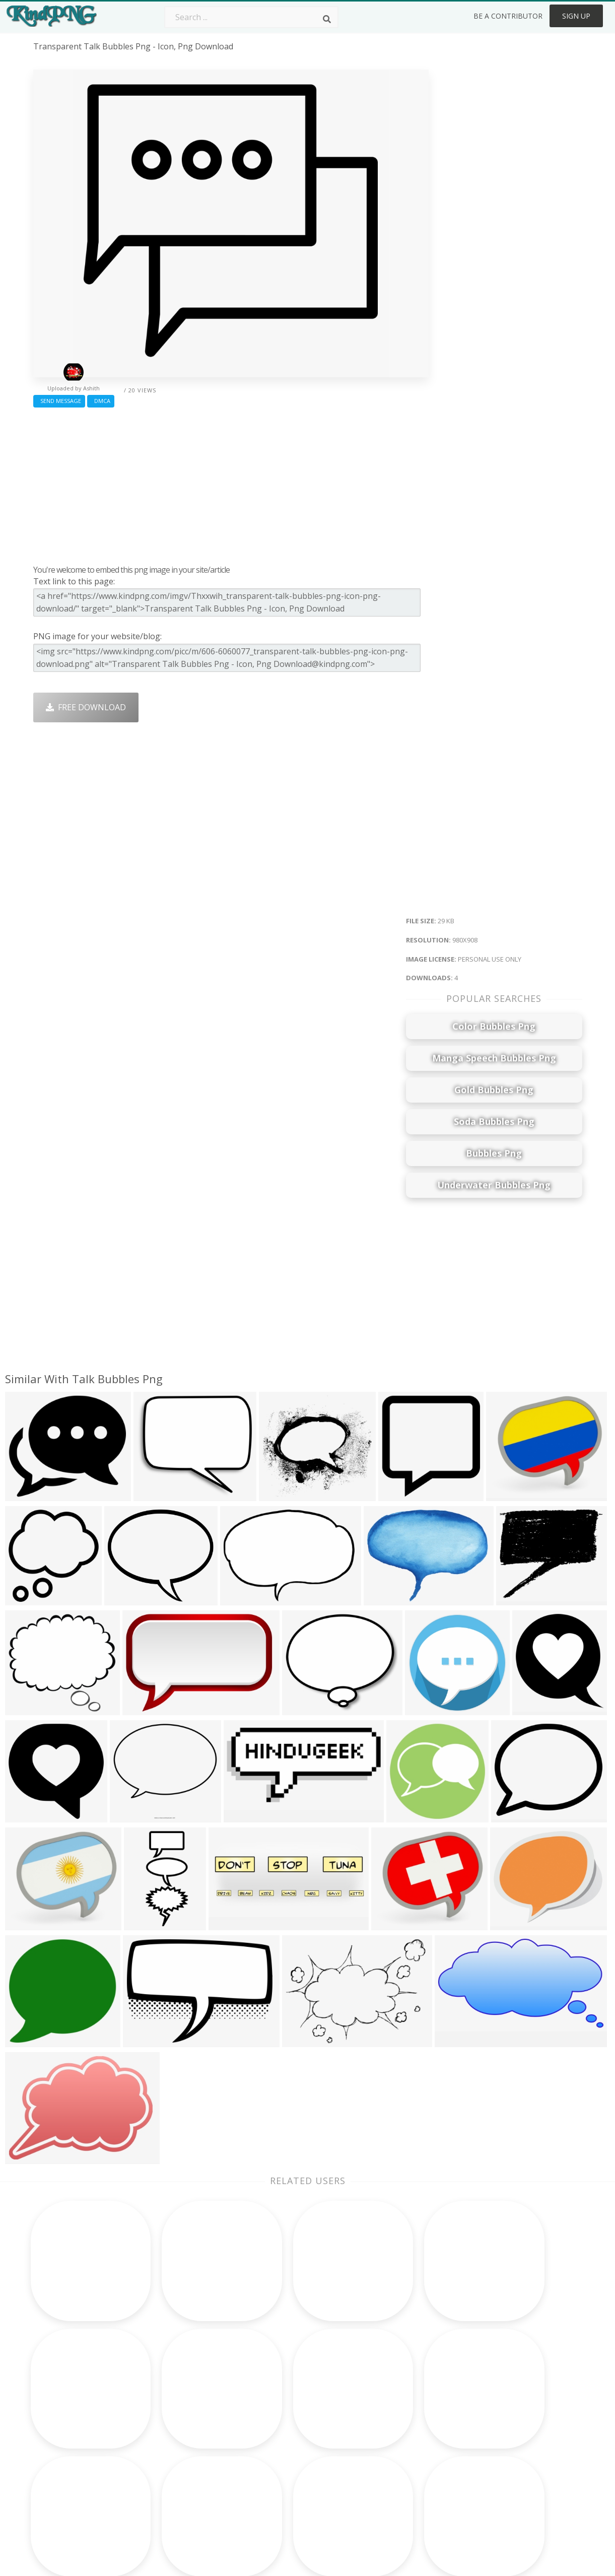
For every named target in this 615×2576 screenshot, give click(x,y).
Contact (487, 2394)
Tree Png (270, 2409)
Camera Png (275, 2394)
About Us (490, 2380)
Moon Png (272, 2438)
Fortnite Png (276, 2481)
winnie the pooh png (74, 2409)
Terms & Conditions (510, 2409)
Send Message (59, 400)
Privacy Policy (497, 2438)
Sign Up (576, 16)
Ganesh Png (385, 2467)
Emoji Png (381, 2438)
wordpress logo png (73, 2380)
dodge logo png (65, 2467)
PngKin (156, 2452)
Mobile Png (164, 2467)
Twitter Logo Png (176, 2394)
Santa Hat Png (170, 2409)
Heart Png (162, 2481)
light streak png (65, 2394)
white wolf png (62, 2452)
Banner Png (384, 2481)
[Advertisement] (231, 483)
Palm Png (270, 2380)
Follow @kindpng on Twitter (525, 2496)
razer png (52, 2481)
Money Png (383, 2380)
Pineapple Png (389, 2423)
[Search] (327, 19)
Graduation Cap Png (290, 2452)
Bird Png (378, 2409)
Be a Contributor (507, 16)
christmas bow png (70, 2438)
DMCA (100, 400)
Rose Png (161, 2423)
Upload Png (494, 2452)
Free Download (86, 707)
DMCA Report (498, 2423)
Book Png (380, 2452)
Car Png (377, 2394)
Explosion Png (279, 2467)
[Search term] (251, 17)
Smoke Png (273, 2423)
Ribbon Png (165, 2438)
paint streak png (65, 2423)
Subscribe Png (170, 2380)
